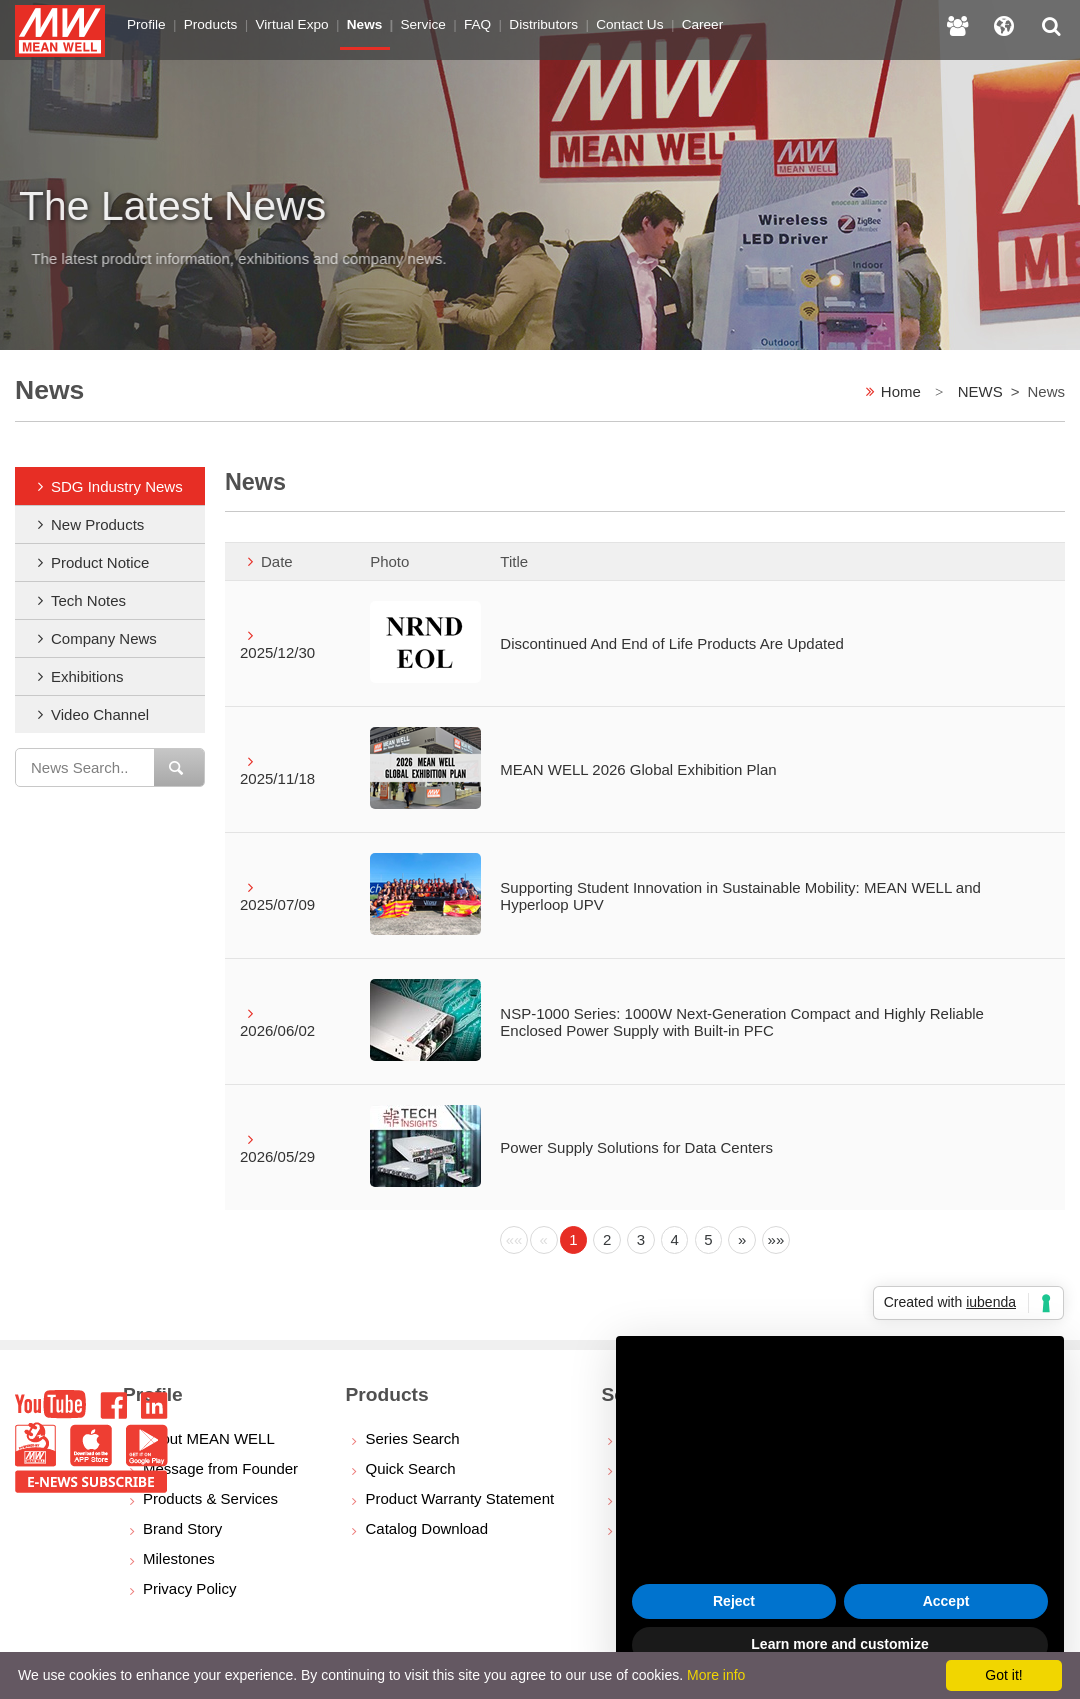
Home (901, 391)
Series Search (412, 1438)
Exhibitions (87, 676)
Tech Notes (88, 600)
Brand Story (182, 1528)
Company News (104, 638)
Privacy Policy (189, 1588)
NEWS (980, 391)
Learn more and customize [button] (839, 1644)
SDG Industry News (117, 486)
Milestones (179, 1558)
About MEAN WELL (209, 1438)
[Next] (742, 1240)
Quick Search (410, 1468)
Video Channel (100, 714)
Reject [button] (734, 1601)
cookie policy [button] (709, 1455)
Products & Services (210, 1498)
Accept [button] (946, 1601)
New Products (97, 524)
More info (716, 1675)
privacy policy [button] (771, 1396)
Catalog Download (426, 1528)
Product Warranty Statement (459, 1498)
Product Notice (100, 562)
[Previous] (514, 1240)
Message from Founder (220, 1468)
